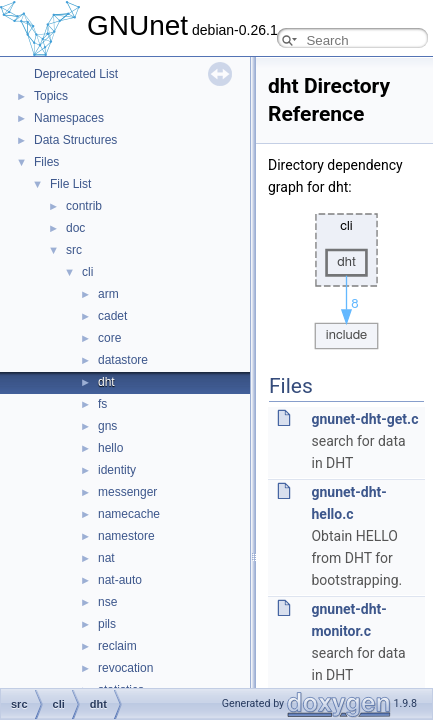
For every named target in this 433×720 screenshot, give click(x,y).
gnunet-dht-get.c (364, 419)
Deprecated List (76, 74)
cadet (112, 316)
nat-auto (120, 580)
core (109, 338)
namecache (129, 514)
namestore (126, 536)
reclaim (117, 646)
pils (107, 624)
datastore (123, 360)
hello (110, 448)
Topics (51, 96)
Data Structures (75, 140)
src (74, 250)
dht (106, 382)
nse (107, 602)
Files (46, 162)
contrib (84, 206)
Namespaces (69, 118)
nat (106, 558)
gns (107, 426)
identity (117, 470)
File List (70, 184)
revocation (125, 668)
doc (75, 228)
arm (108, 294)
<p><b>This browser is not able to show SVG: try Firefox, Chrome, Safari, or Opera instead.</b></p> (347, 276)
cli (87, 272)
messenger (127, 492)
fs (102, 404)
